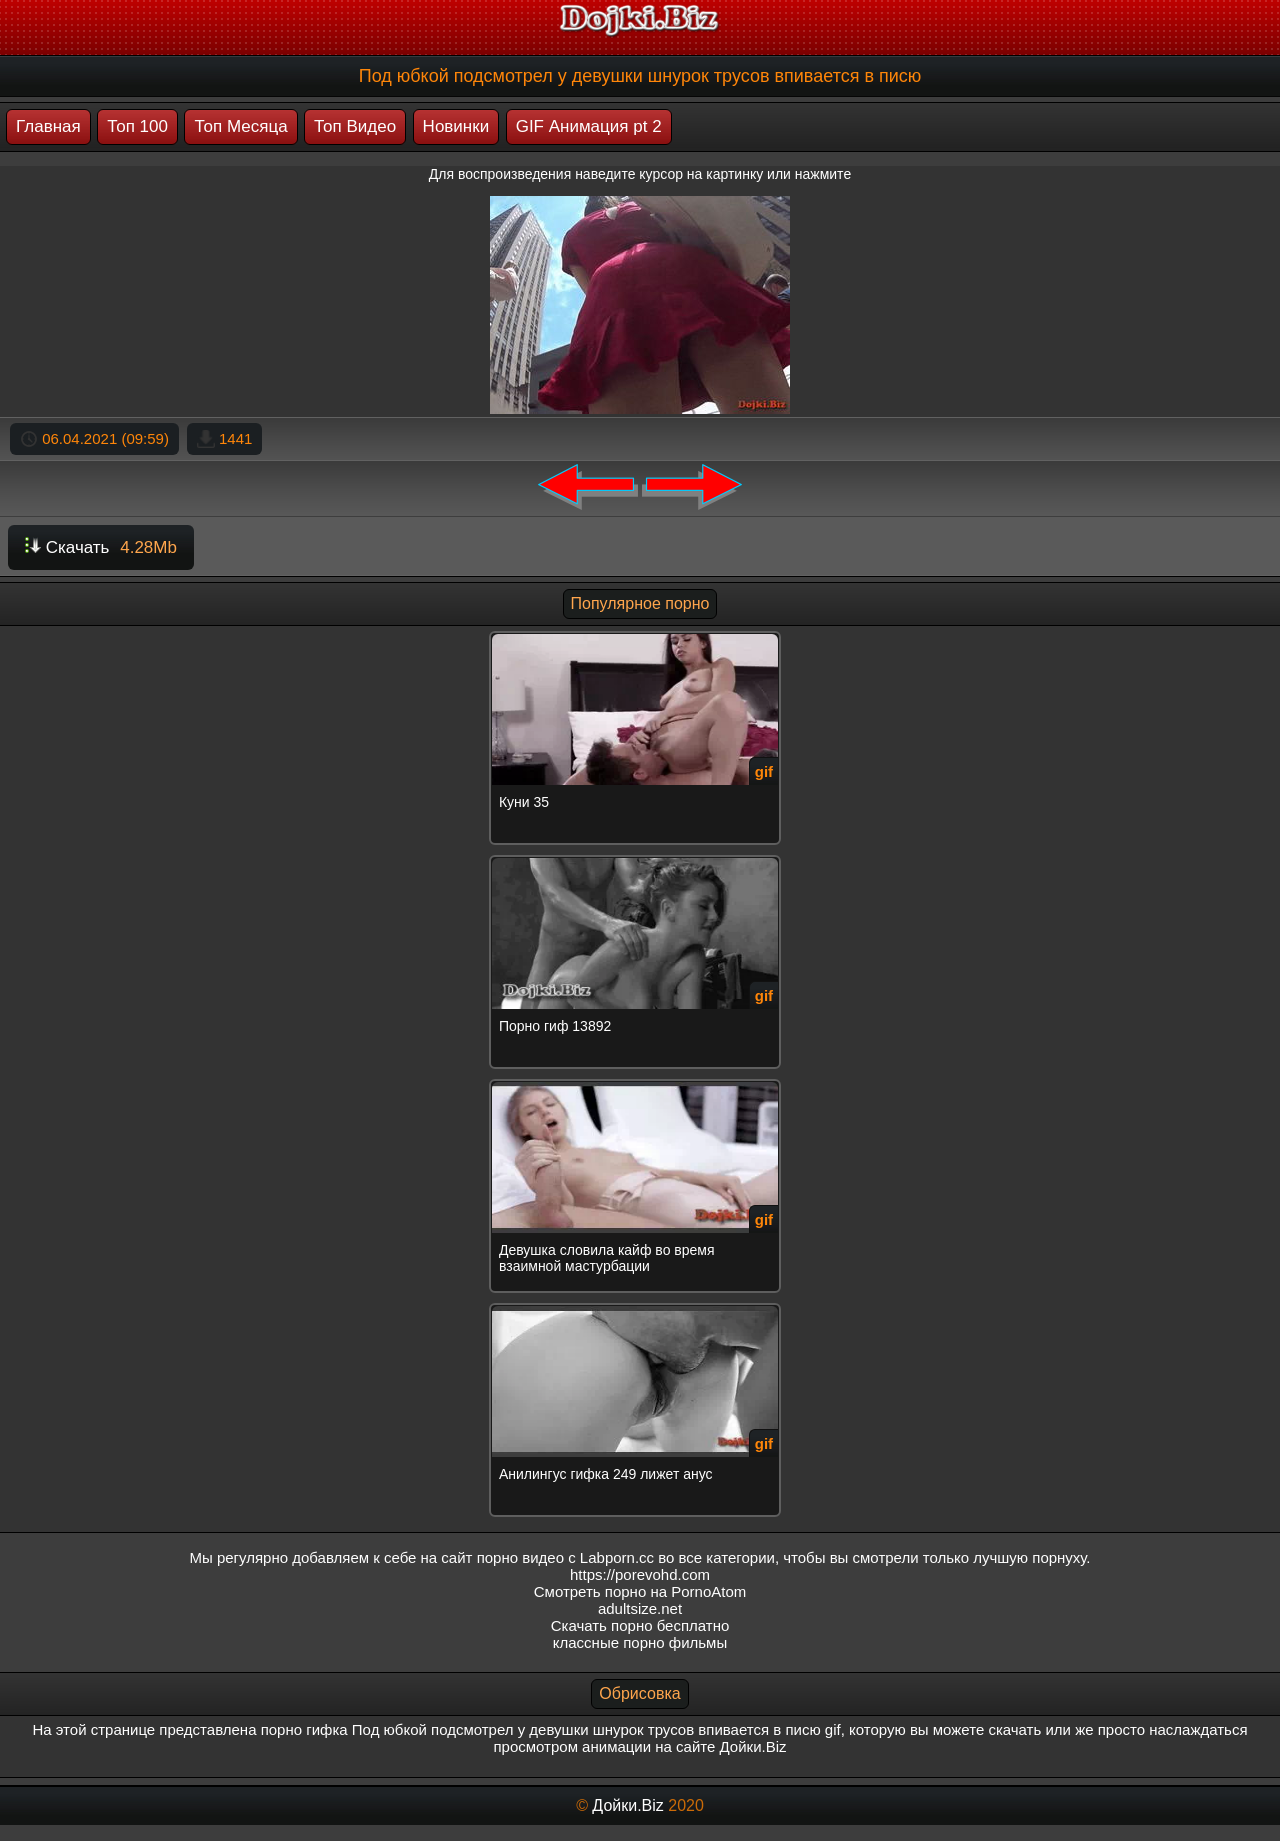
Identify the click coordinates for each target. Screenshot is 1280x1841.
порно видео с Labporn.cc (565, 1557)
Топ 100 (137, 126)
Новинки (456, 126)
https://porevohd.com (640, 1574)
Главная (48, 126)
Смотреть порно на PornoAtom (640, 1591)
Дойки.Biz (627, 1805)
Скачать (101, 547)
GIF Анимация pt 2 (589, 126)
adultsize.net (640, 1608)
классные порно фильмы (640, 1642)
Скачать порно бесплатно (640, 1625)
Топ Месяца (240, 126)
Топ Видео (355, 126)
